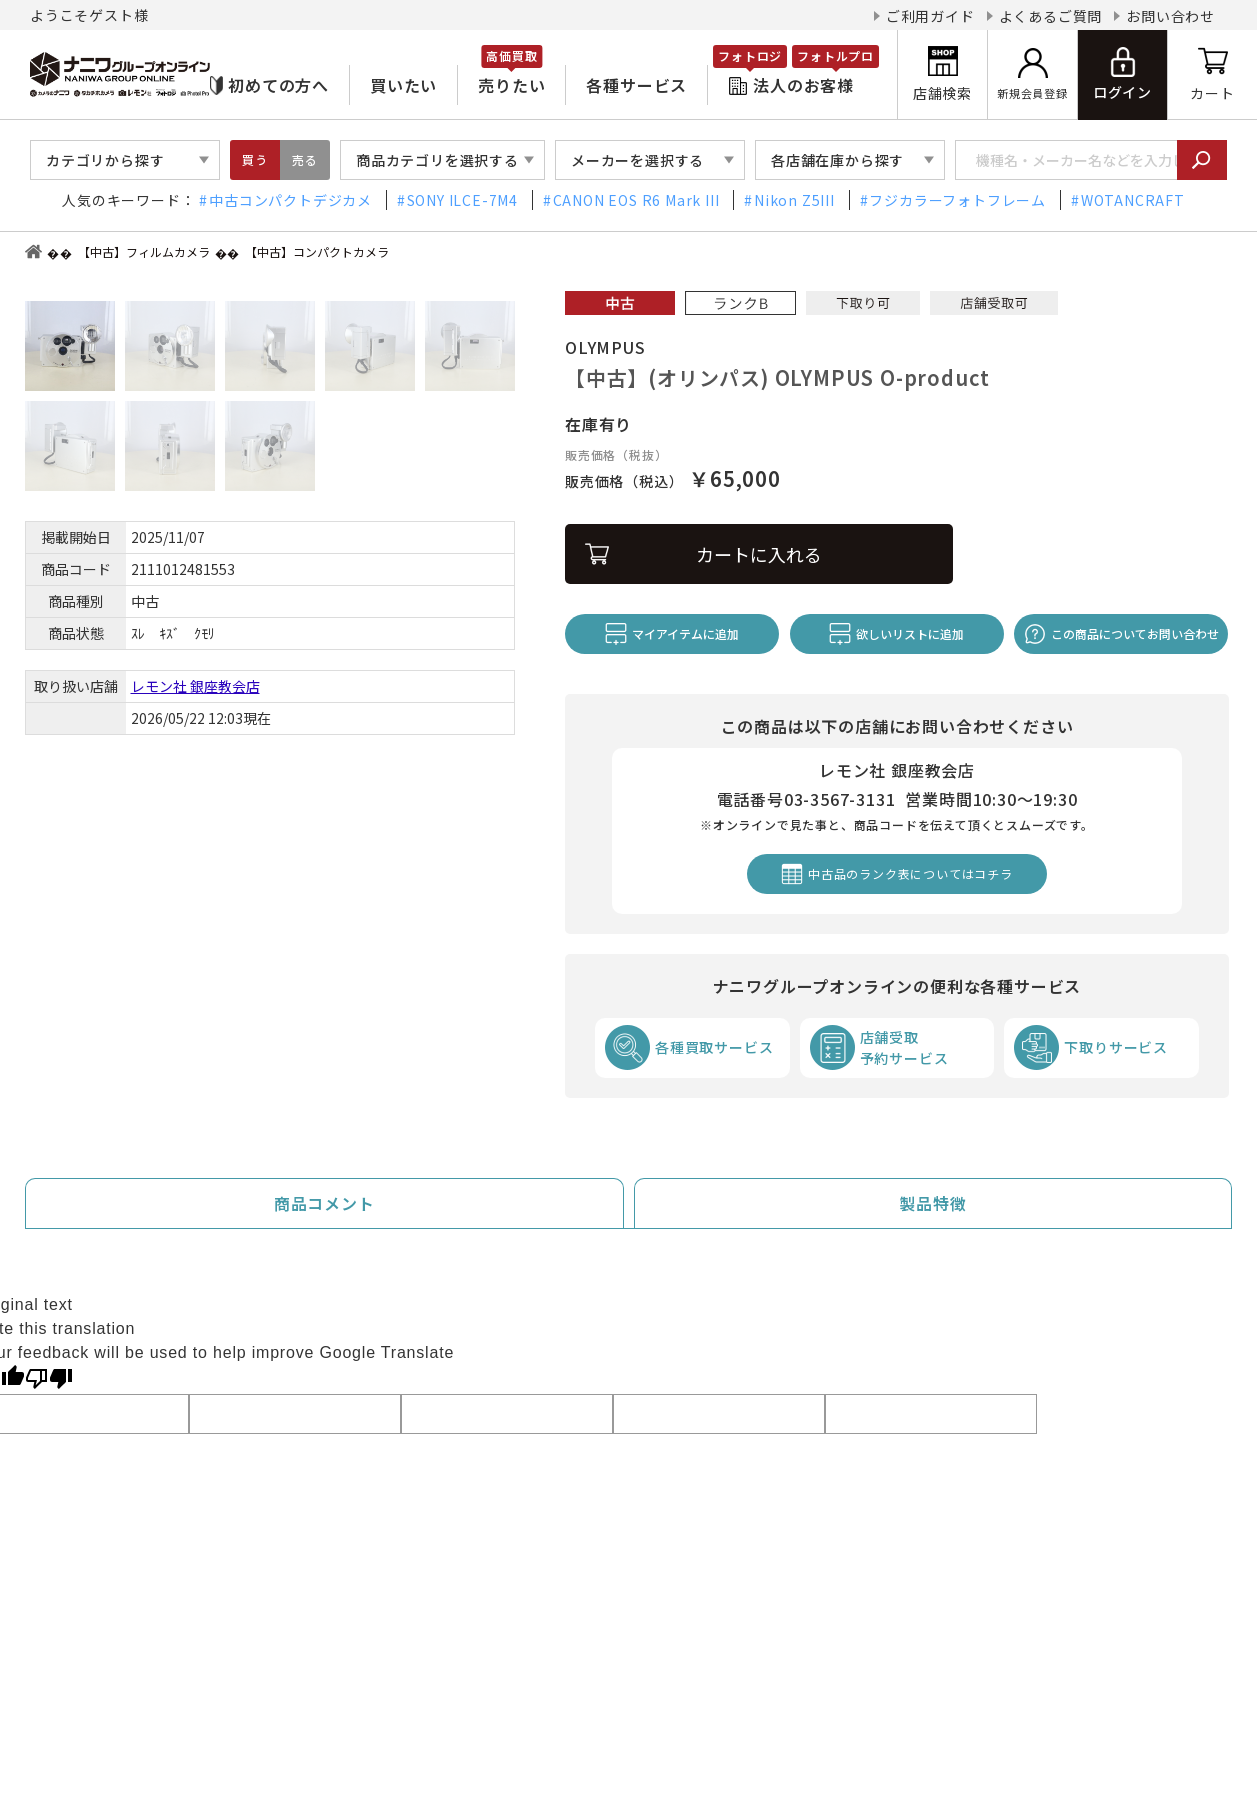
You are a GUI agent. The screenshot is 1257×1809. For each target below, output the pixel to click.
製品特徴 (932, 1203)
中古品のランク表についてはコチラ (910, 873)
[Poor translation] (49, 1377)
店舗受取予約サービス (904, 1047)
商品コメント (324, 1203)
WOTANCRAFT (1133, 200)
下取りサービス (1116, 1047)
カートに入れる (759, 554)
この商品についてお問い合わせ (1135, 633)
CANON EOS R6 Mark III (636, 200)
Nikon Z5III (794, 200)
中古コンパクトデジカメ (290, 200)
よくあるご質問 (1051, 16)
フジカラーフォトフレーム (957, 200)
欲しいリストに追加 (910, 633)
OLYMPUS (605, 347)
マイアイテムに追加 (685, 633)
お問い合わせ (1170, 16)
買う (255, 159)
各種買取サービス (714, 1047)
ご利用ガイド (930, 16)
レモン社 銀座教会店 (195, 686)
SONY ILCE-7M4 (462, 200)
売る (305, 159)
